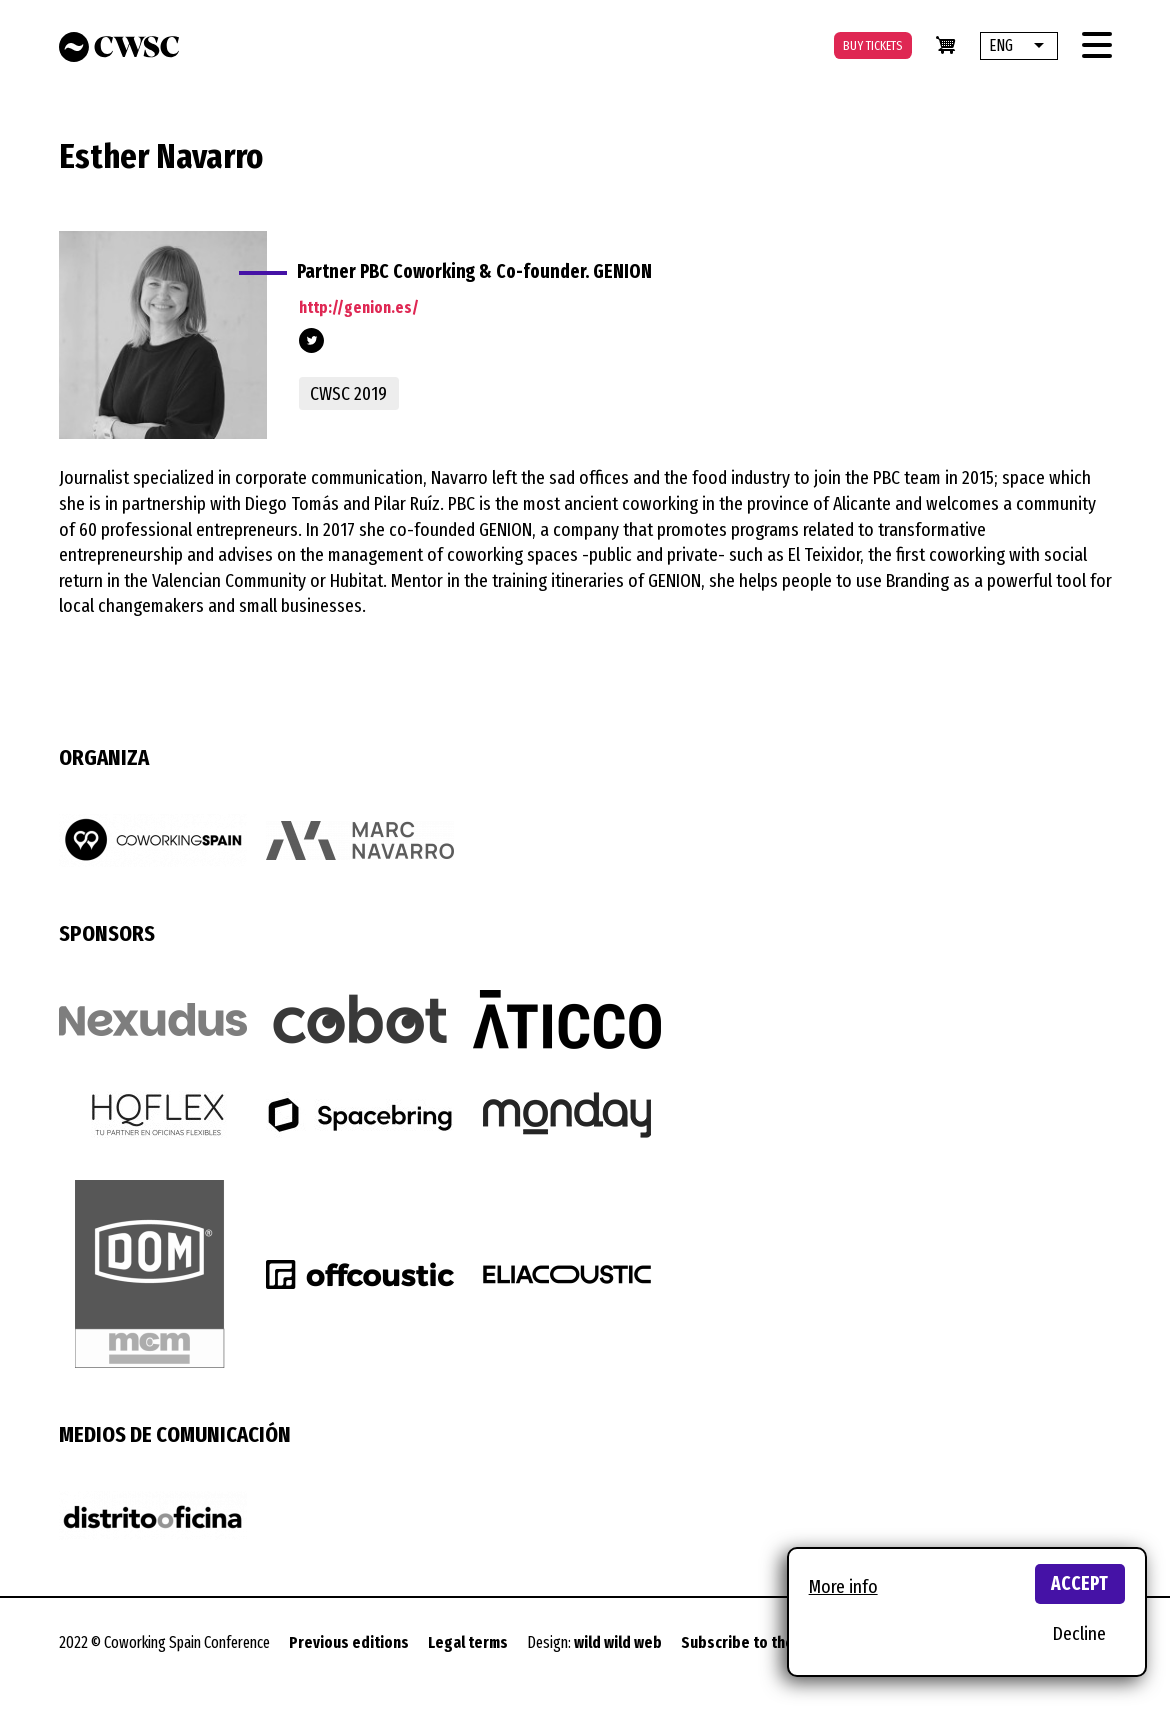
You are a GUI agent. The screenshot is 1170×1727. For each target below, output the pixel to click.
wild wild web (618, 1642)
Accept (1079, 1583)
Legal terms (468, 1642)
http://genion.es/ (359, 307)
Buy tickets (873, 45)
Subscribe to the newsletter (776, 1642)
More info (843, 1586)
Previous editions (349, 1642)
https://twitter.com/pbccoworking (311, 340)
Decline (1079, 1633)
